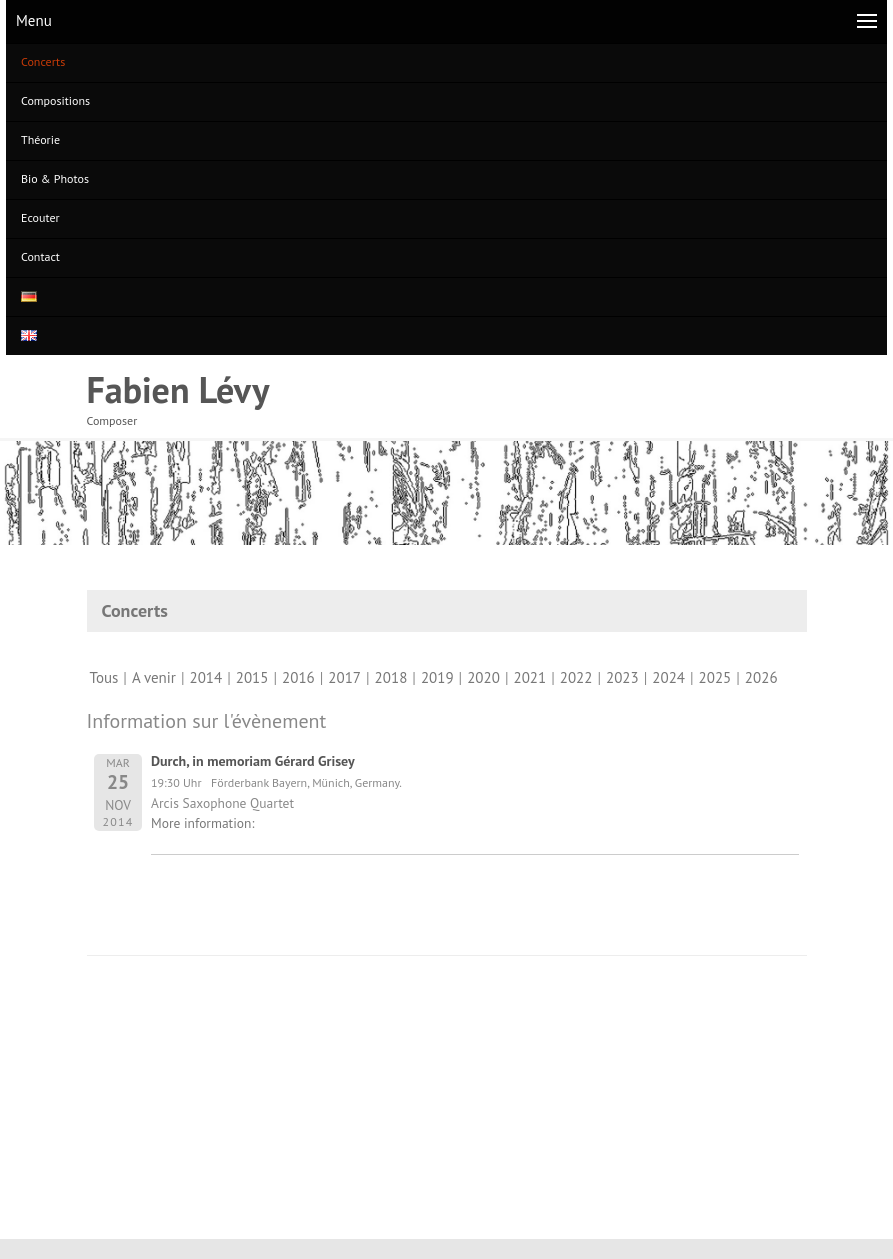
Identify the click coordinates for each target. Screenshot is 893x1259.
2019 (437, 677)
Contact (40, 256)
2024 (668, 677)
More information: (202, 823)
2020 (483, 677)
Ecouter (40, 217)
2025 (715, 677)
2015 (252, 677)
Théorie (40, 139)
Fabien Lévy (178, 389)
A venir (154, 677)
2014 (205, 677)
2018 (391, 677)
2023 (622, 677)
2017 (344, 677)
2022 (576, 677)
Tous (104, 677)
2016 (298, 677)
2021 (529, 677)
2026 (761, 677)
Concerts (43, 61)
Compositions (55, 100)
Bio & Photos (55, 178)
